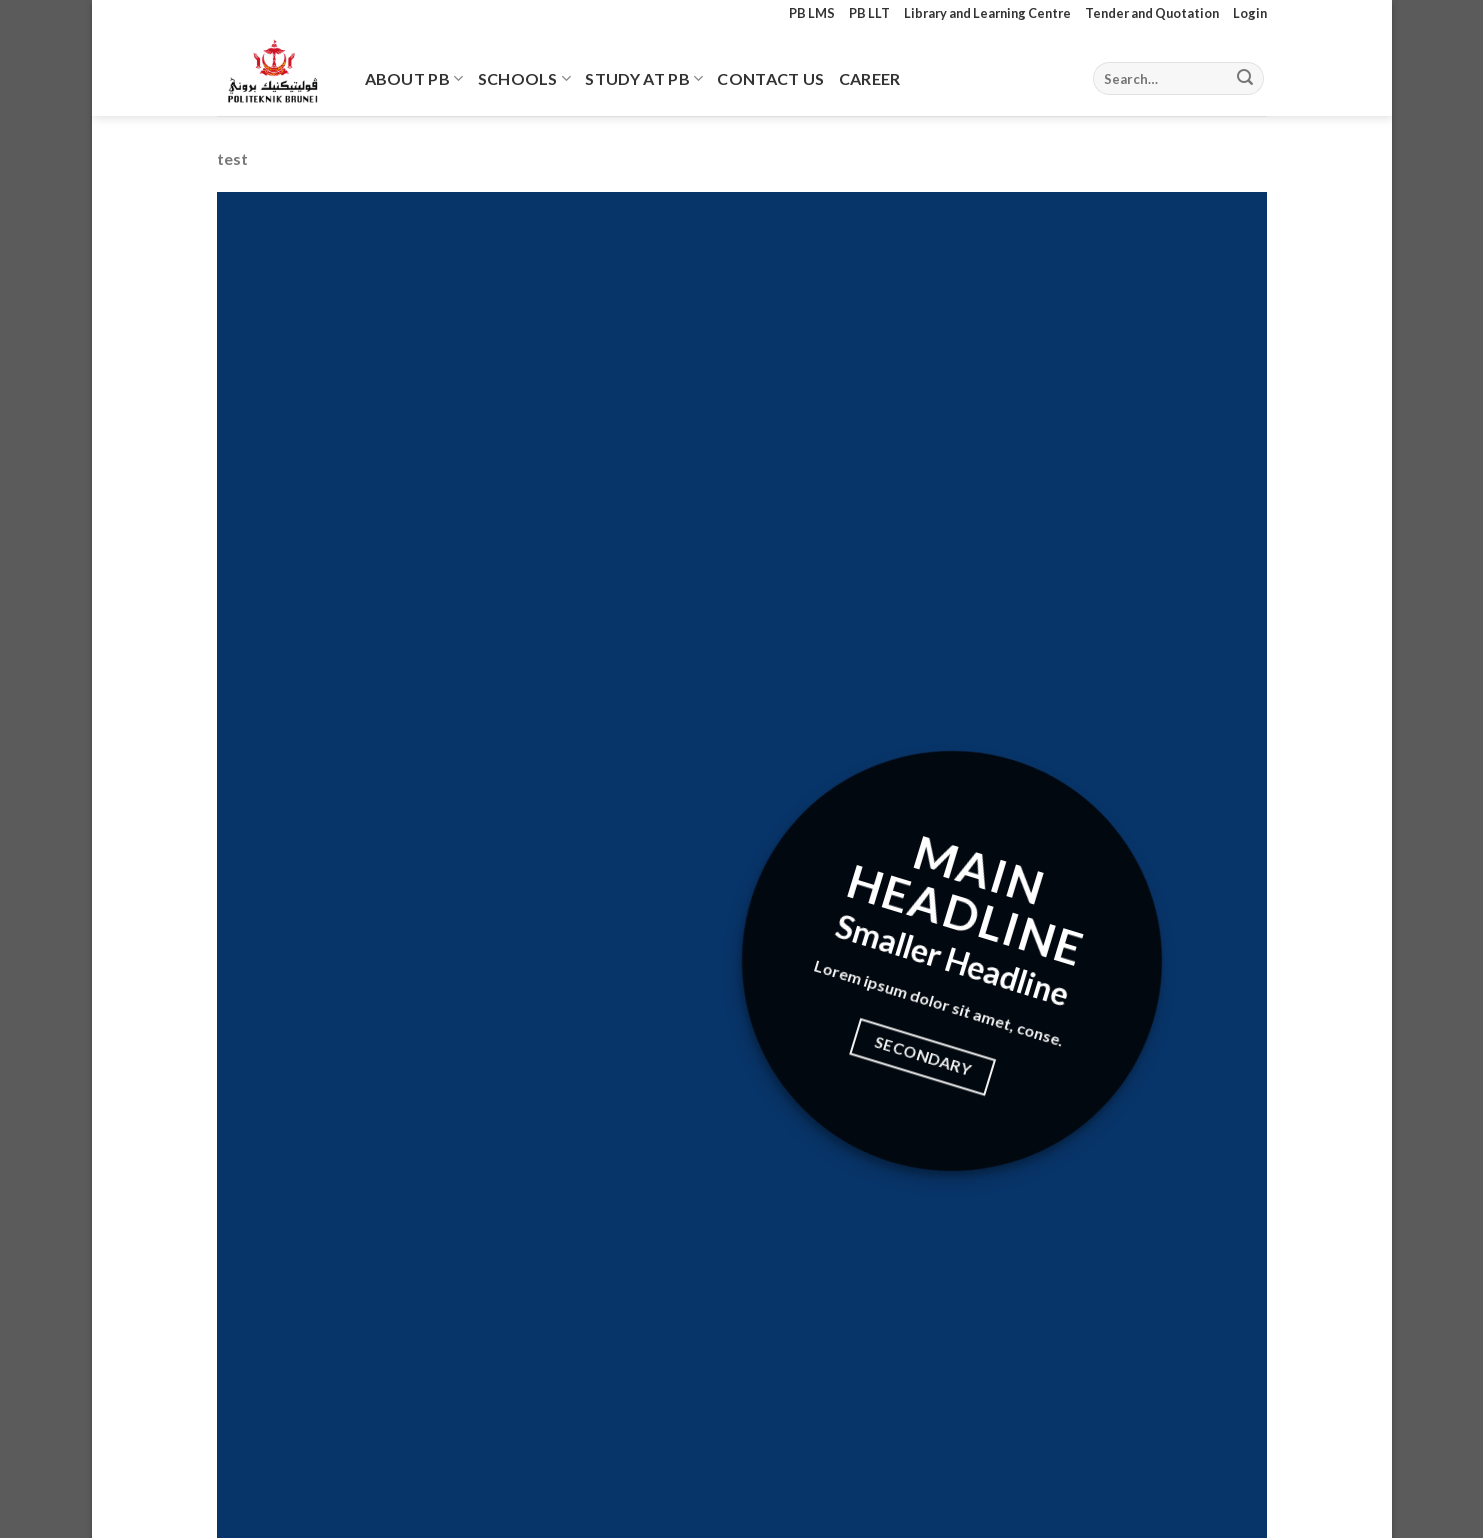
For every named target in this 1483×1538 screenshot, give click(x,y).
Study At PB (644, 79)
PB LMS (812, 13)
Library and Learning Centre (987, 13)
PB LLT (869, 13)
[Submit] (1245, 79)
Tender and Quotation (1152, 13)
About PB (414, 79)
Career (870, 78)
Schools (525, 79)
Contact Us (770, 78)
